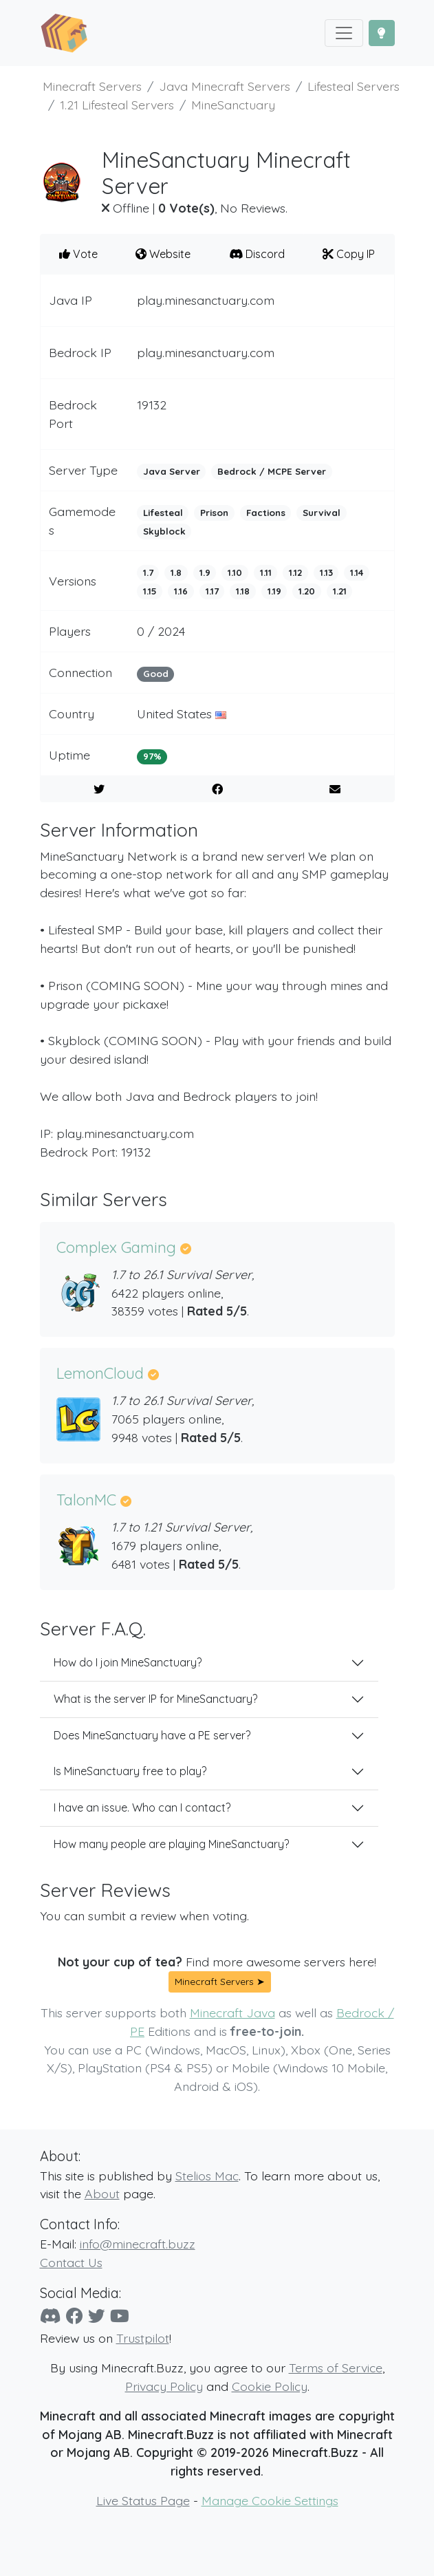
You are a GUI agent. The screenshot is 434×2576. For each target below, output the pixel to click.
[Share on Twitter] (99, 789)
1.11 (266, 572)
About (102, 2193)
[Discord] (50, 2315)
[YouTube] (119, 2315)
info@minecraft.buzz (137, 2243)
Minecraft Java (232, 2012)
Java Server (171, 471)
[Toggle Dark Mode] (382, 33)
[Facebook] (74, 2315)
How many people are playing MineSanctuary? (171, 1844)
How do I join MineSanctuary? (128, 1662)
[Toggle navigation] (344, 33)
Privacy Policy (164, 2386)
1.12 (295, 572)
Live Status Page (143, 2500)
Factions (265, 512)
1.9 (204, 572)
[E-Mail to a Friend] (335, 789)
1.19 (274, 591)
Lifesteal (163, 512)
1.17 (212, 591)
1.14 (356, 572)
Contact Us (71, 2262)
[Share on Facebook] (217, 789)
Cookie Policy (269, 2386)
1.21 (340, 591)
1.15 (150, 591)
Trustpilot (142, 2338)
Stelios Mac (207, 2175)
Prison (214, 512)
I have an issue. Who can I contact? (142, 1807)
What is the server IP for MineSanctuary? (155, 1699)
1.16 (181, 591)
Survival (321, 512)
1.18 (243, 591)
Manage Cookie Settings (270, 2500)
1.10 (235, 572)
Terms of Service (335, 2367)
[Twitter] (96, 2315)
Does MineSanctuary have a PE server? (152, 1735)
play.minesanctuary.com (205, 300)
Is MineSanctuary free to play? (130, 1771)
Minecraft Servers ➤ (220, 1981)
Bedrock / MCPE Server (271, 471)
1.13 (326, 572)
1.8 (176, 572)
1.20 (307, 591)
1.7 (148, 572)
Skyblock (164, 531)
